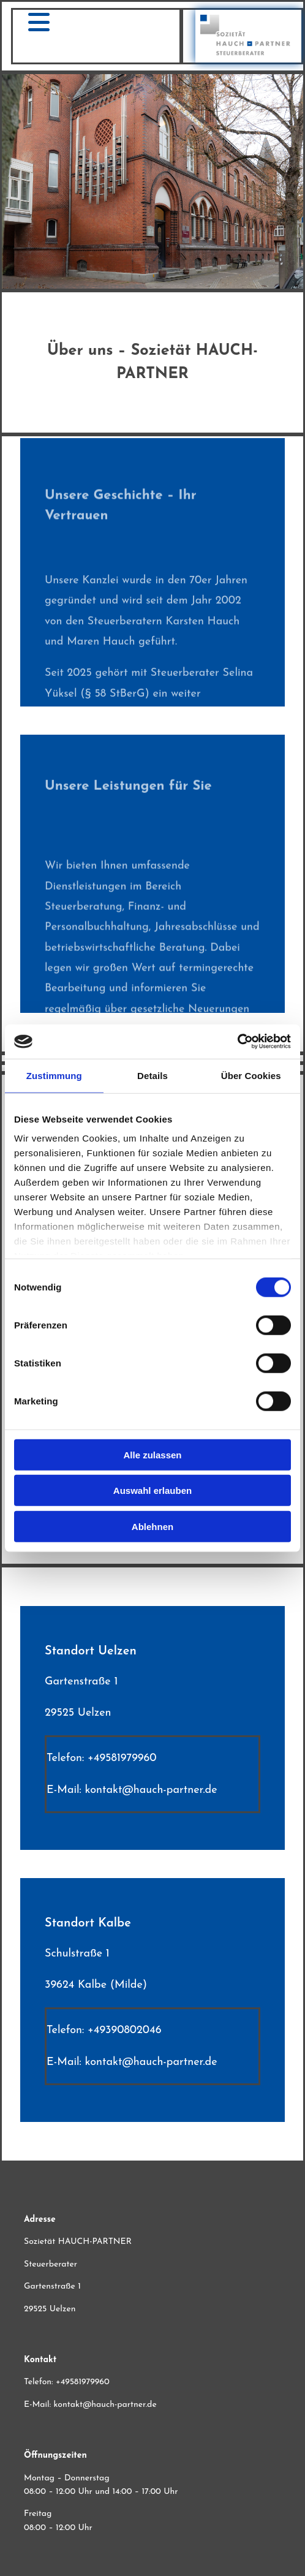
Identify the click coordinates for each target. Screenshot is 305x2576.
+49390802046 (125, 2030)
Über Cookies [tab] (251, 1075)
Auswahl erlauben (152, 1490)
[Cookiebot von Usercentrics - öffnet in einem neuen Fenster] (237, 1042)
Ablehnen (152, 1526)
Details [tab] (152, 1075)
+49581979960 (122, 1758)
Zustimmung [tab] (54, 1075)
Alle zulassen (152, 1454)
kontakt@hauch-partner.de (151, 1790)
